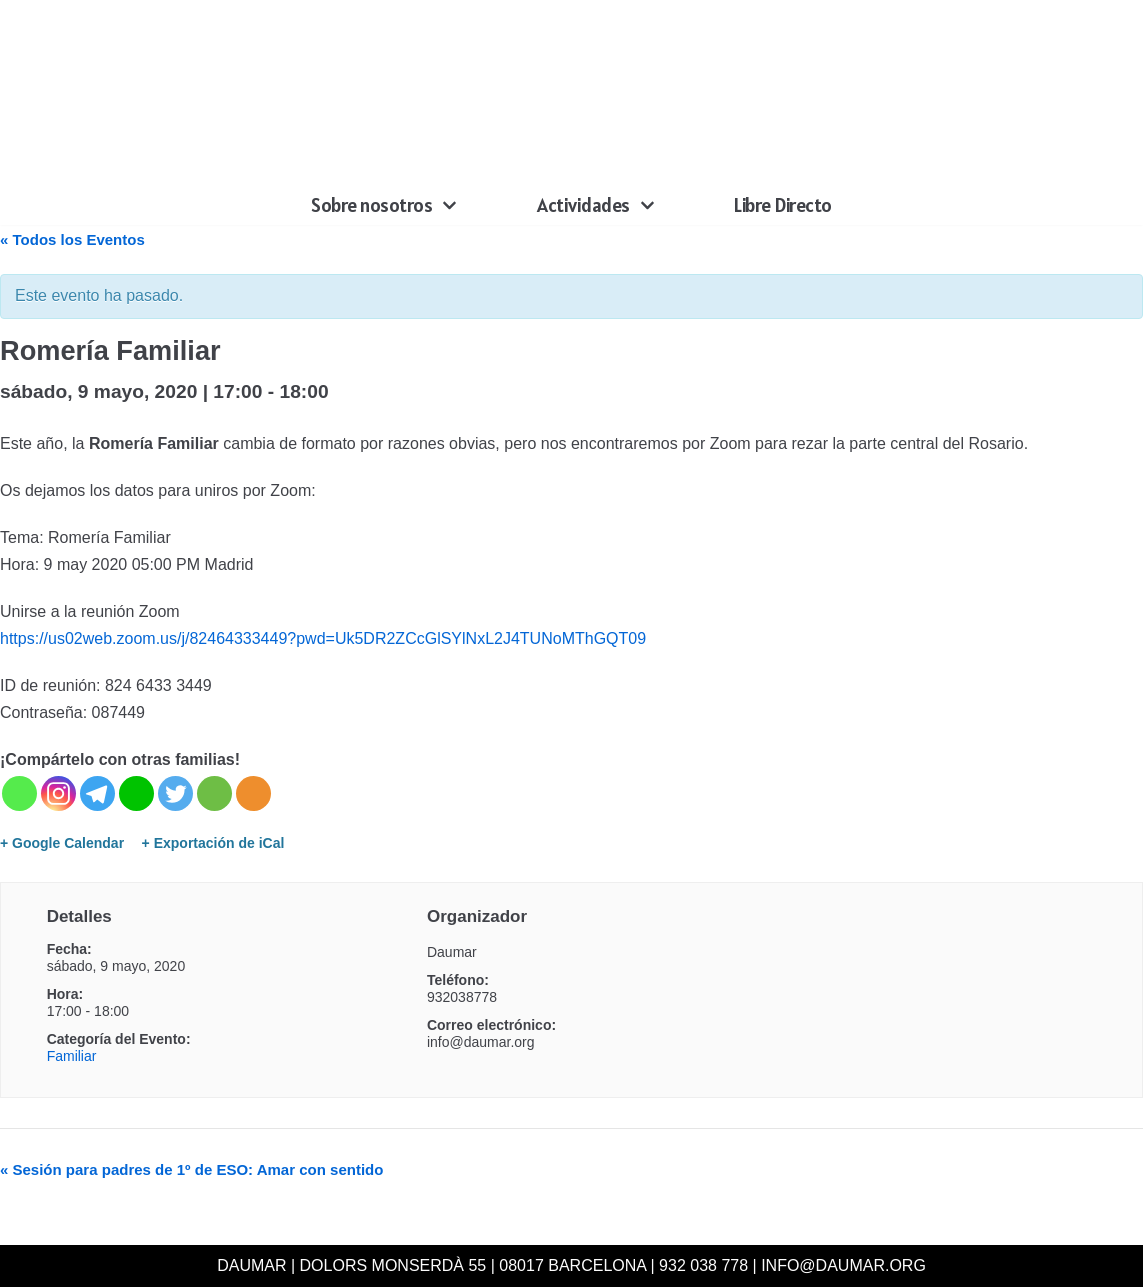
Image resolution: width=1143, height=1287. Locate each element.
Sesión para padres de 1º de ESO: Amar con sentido (191, 1169)
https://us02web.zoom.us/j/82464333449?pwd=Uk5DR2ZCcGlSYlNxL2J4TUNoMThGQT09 (323, 638)
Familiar (72, 1056)
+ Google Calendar (62, 843)
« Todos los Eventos (72, 239)
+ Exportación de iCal (213, 843)
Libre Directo (783, 205)
